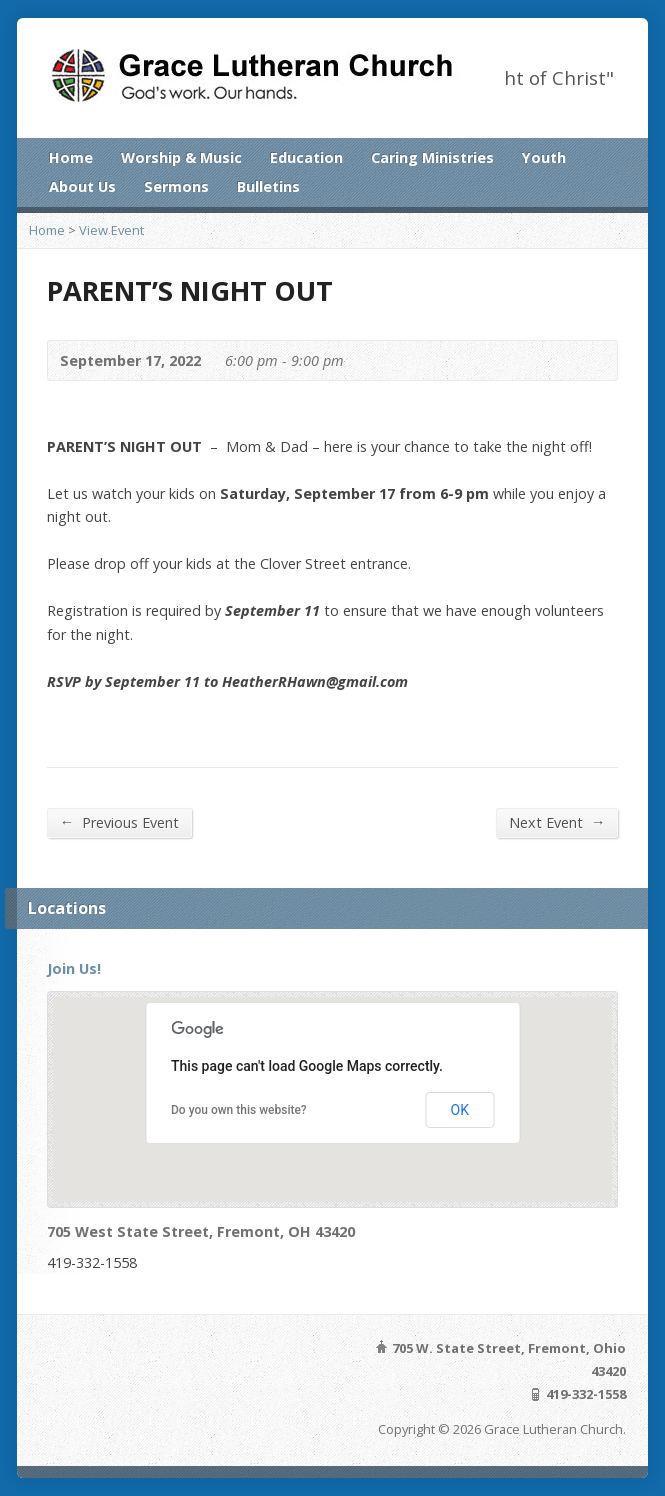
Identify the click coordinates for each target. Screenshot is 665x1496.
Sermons (176, 186)
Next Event (557, 822)
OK (460, 1110)
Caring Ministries (432, 157)
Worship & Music (181, 157)
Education (306, 157)
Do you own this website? (239, 1110)
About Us (82, 186)
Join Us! (74, 968)
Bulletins (268, 186)
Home (71, 157)
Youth (544, 157)
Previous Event (119, 822)
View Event (111, 230)
